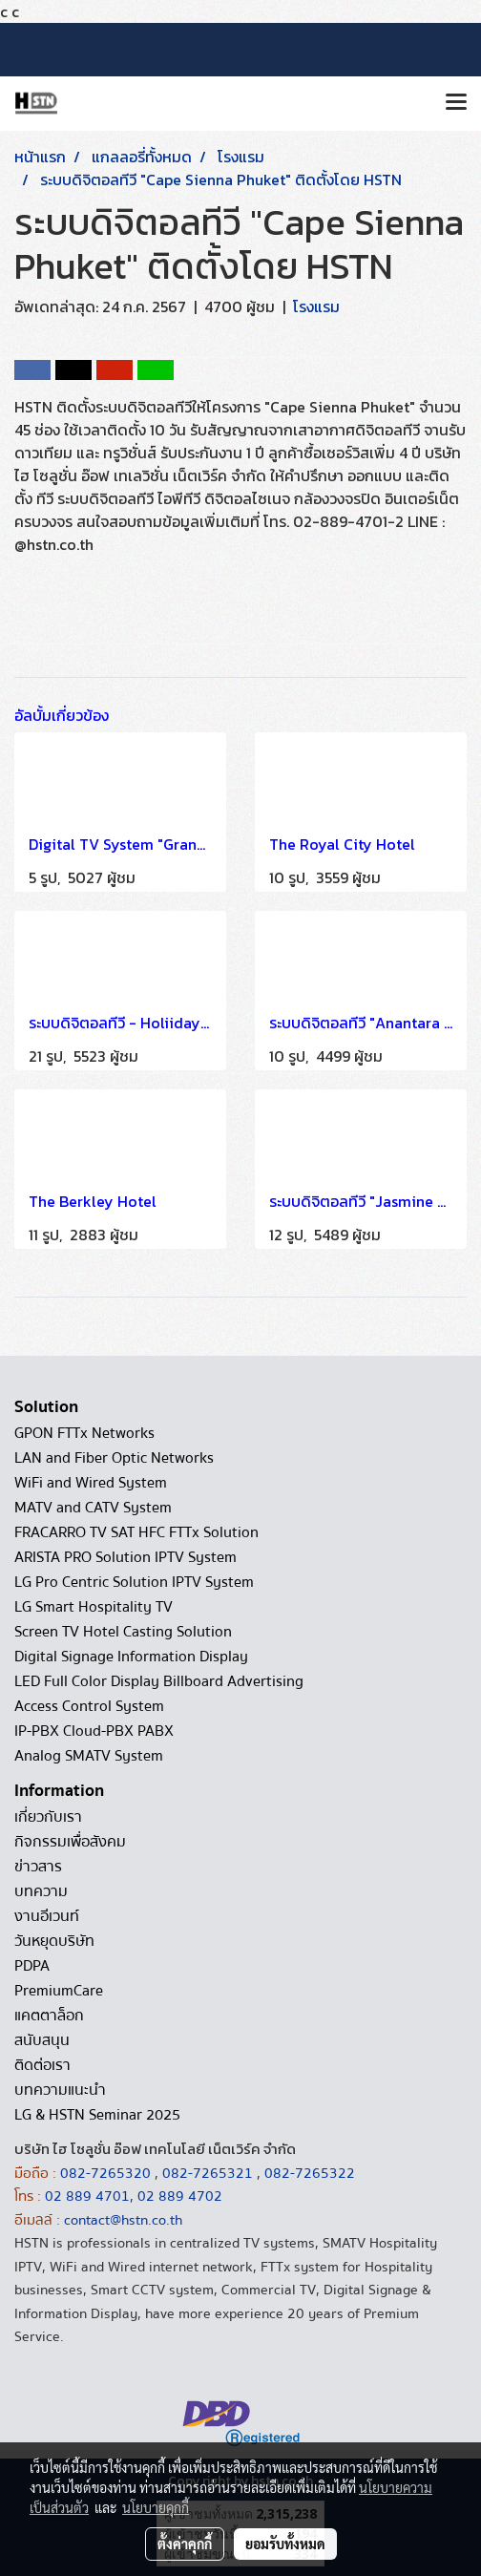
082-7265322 (309, 2173)
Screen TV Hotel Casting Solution (123, 1631)
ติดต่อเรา (42, 2065)
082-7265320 (107, 2173)
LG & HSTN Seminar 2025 (97, 2114)
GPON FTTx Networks (84, 1433)
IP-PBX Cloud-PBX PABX (94, 1731)
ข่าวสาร (38, 1866)
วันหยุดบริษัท (54, 1941)
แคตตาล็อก (49, 2015)
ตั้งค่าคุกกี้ (184, 2543)
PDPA (32, 1965)
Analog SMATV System (88, 1755)
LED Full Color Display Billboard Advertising (158, 1681)
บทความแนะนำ (60, 2090)
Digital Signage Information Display (131, 1656)
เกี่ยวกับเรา (48, 1817)
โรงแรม (316, 306)
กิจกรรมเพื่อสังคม (70, 1841)
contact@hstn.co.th (123, 2219)
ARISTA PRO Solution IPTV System (125, 1557)
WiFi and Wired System (90, 1482)
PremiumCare (58, 1990)
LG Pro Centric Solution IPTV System (134, 1582)
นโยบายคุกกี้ (155, 2507)
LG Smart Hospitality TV (93, 1606)
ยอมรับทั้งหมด (285, 2543)
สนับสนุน (42, 2040)
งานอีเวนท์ (46, 1916)
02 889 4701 (87, 2196)
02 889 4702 (179, 2196)
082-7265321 (207, 2173)
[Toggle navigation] (456, 103)
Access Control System (89, 1706)
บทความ (41, 1891)
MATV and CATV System (93, 1507)
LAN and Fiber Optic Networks (114, 1458)
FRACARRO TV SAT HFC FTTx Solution (136, 1532)
